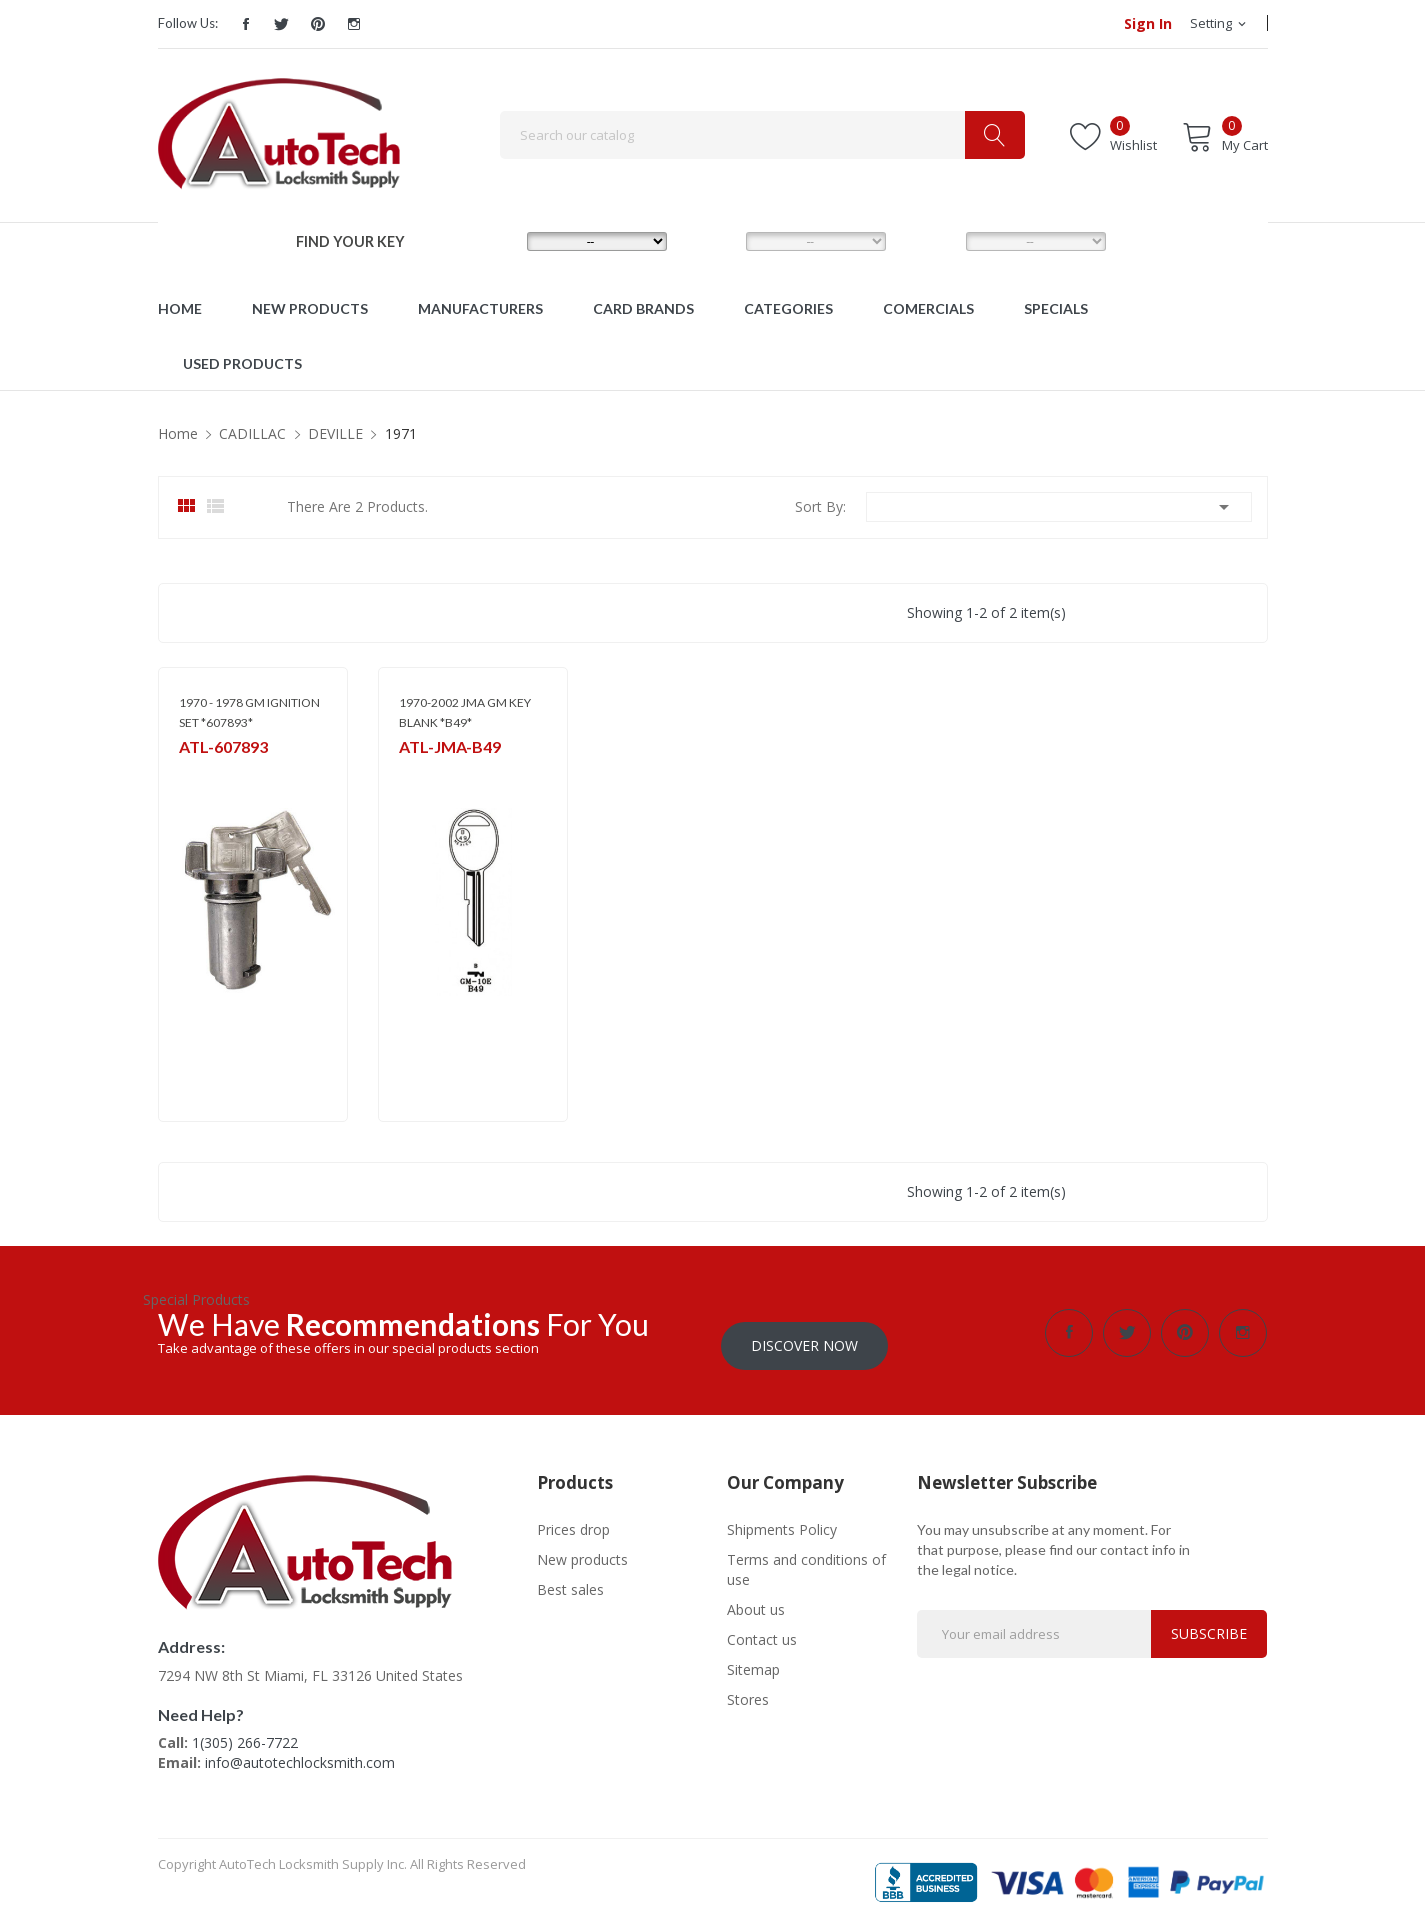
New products (582, 1546)
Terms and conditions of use (806, 1556)
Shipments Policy (782, 1516)
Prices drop (573, 1516)
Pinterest (318, 24)
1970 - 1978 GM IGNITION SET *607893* (249, 712)
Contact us (762, 1626)
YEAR (930, 241)
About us (756, 1596)
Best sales (570, 1576)
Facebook (246, 24)
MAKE (493, 241)
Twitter (282, 24)
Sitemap (753, 1656)
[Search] (762, 135)
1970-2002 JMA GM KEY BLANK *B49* (465, 712)
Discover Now (804, 1332)
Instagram (354, 24)
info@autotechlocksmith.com (300, 1749)
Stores (748, 1686)
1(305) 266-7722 (245, 1729)
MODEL (718, 241)
